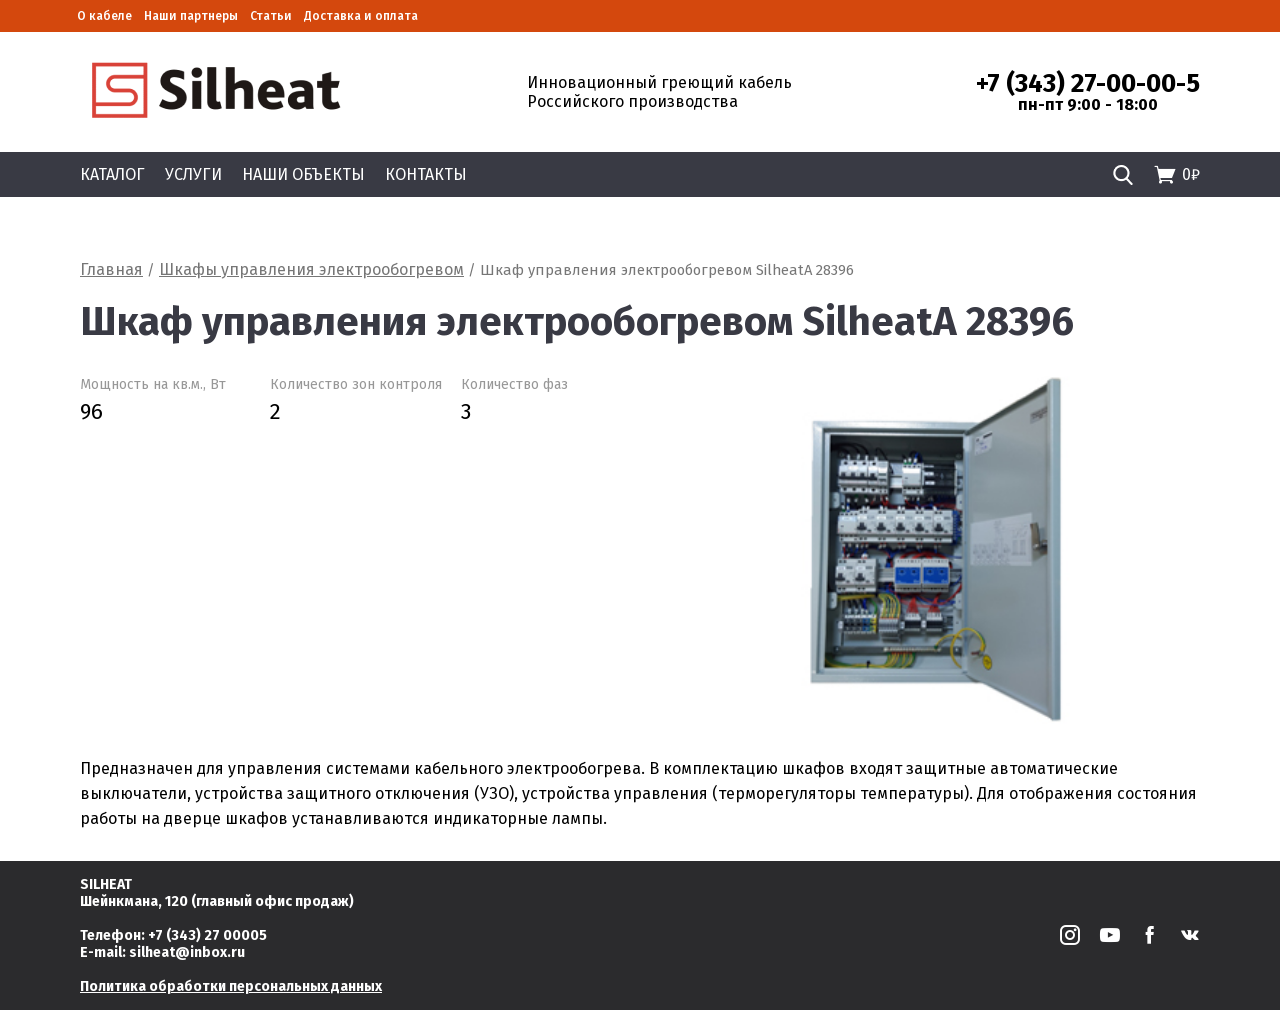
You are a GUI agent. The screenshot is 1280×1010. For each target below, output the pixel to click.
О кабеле (104, 16)
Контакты (426, 174)
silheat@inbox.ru (187, 952)
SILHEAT (106, 884)
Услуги (193, 174)
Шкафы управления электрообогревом (311, 269)
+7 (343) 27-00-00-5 (1088, 84)
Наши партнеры (191, 16)
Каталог (112, 174)
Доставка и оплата (361, 16)
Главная (111, 269)
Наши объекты (303, 174)
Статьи (271, 16)
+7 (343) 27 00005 (207, 935)
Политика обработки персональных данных (231, 986)
